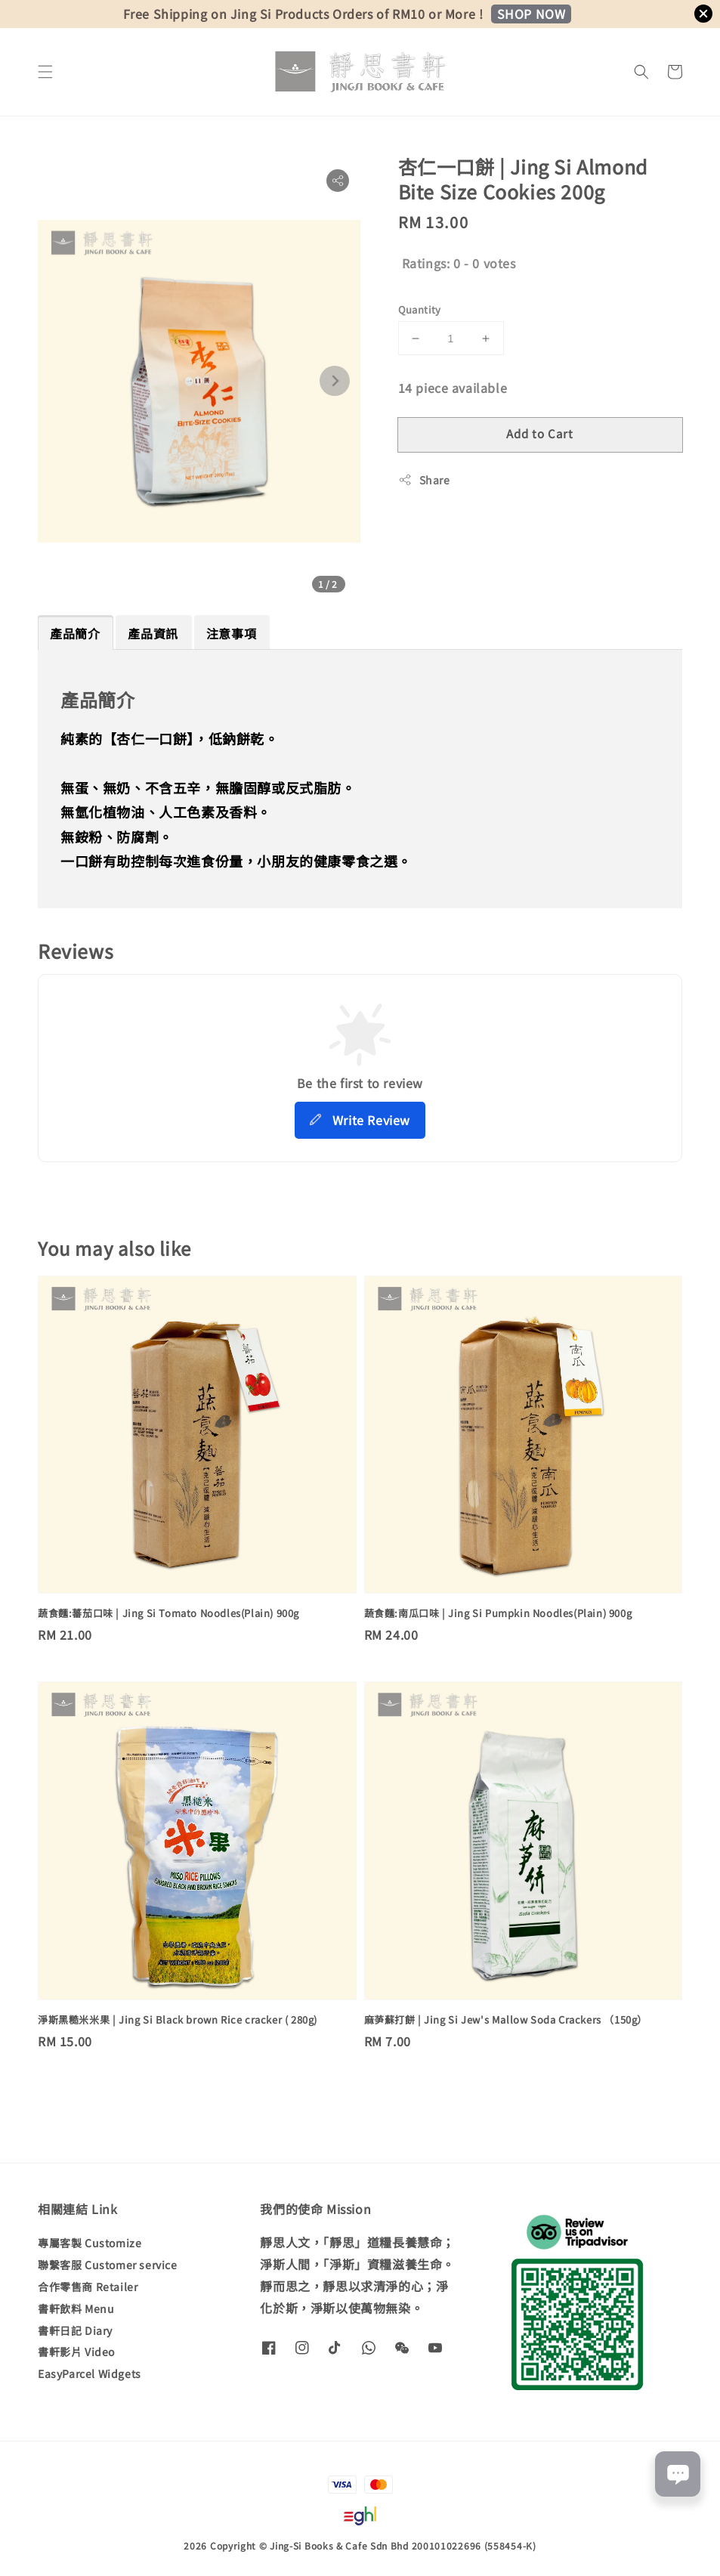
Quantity (419, 309)
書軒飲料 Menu (76, 2308)
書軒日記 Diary (75, 2330)
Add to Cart (539, 433)
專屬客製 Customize (89, 2243)
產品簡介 (75, 633)
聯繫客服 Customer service (108, 2264)
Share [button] (424, 479)
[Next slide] (335, 381)
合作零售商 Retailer (88, 2286)
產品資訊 (153, 633)
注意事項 (231, 633)
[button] (45, 71)
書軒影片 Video (76, 2351)
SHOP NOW (531, 14)
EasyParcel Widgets (89, 2373)
